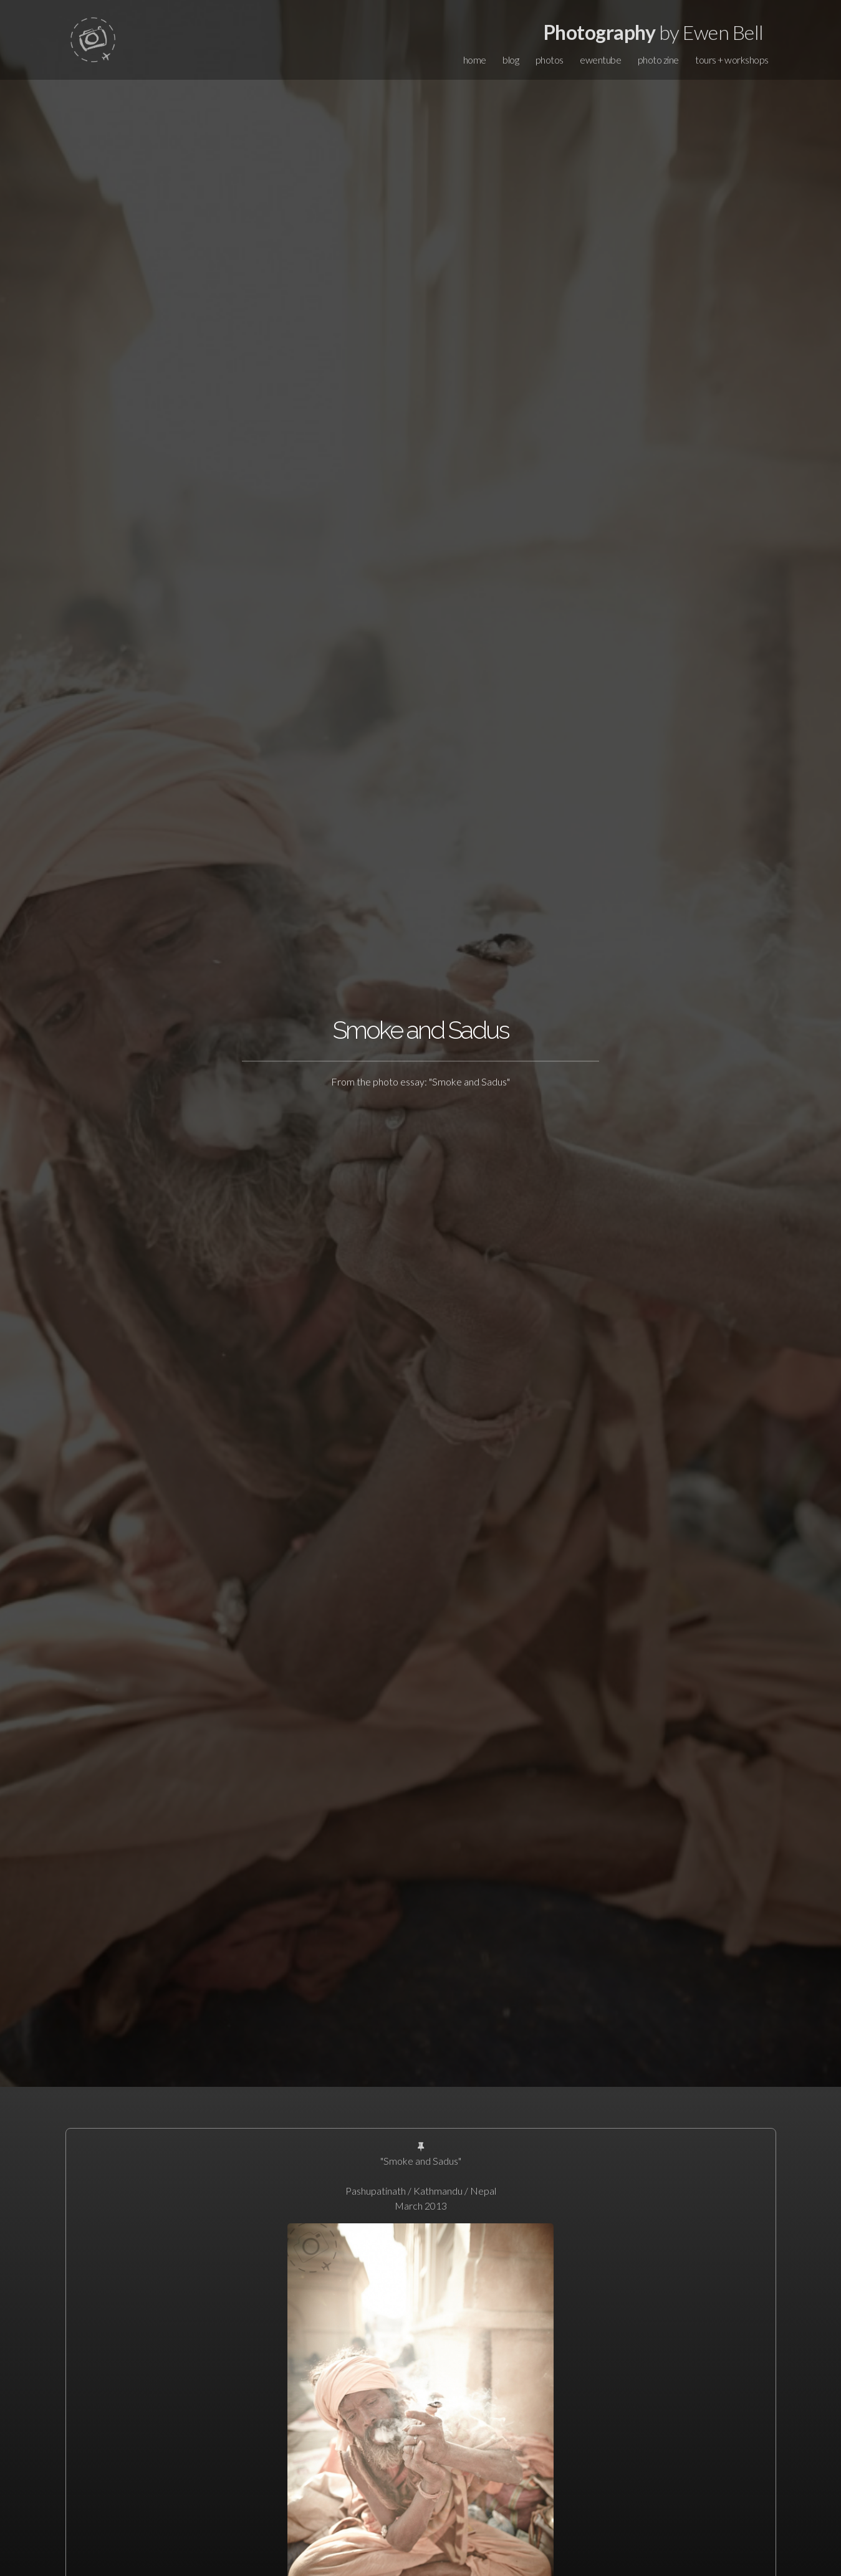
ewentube (600, 59)
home (474, 59)
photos (550, 59)
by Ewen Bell (654, 32)
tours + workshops (732, 59)
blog (510, 59)
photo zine (658, 59)
